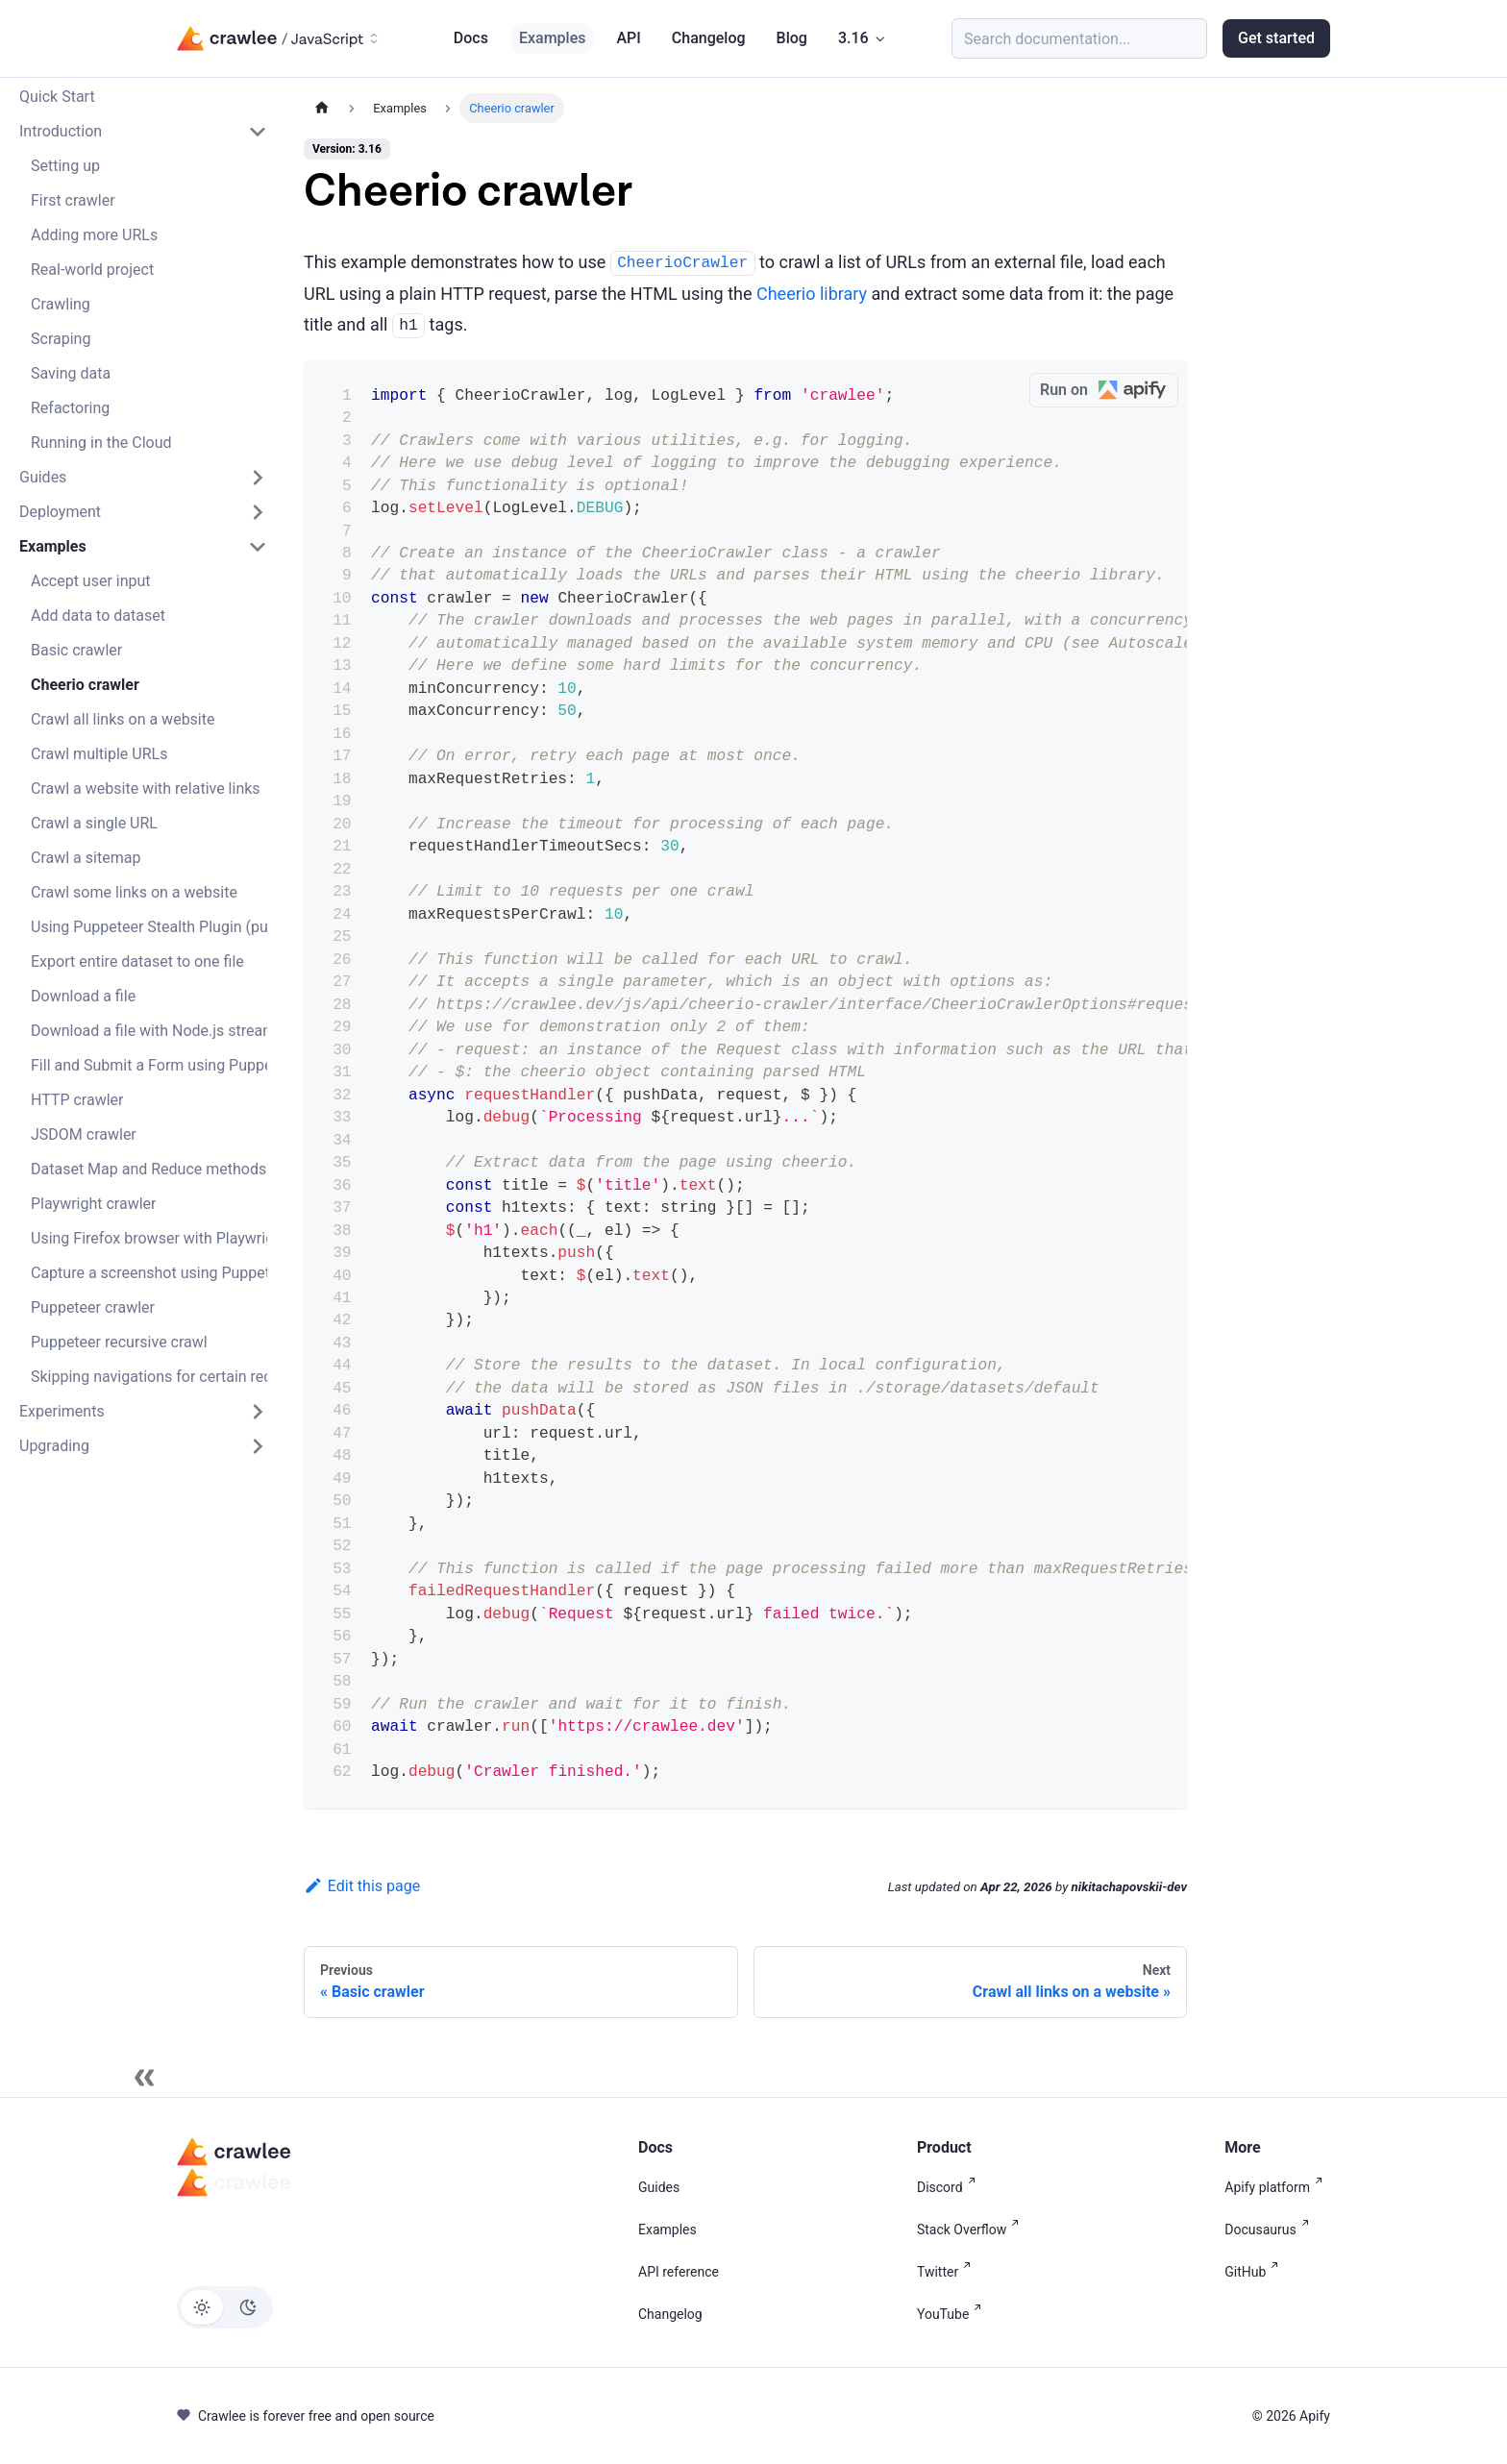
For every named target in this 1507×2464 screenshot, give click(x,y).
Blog (792, 38)
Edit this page (362, 1886)
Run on (1108, 391)
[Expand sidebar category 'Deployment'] (257, 512)
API (628, 38)
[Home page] (322, 108)
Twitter (947, 2271)
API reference (678, 2271)
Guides (658, 2187)
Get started (1276, 38)
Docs (471, 38)
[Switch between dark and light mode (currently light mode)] (225, 2307)
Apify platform (1277, 2187)
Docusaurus (1270, 2229)
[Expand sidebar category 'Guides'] (257, 477)
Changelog (709, 38)
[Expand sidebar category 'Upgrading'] (257, 1446)
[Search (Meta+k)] (1079, 38)
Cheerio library (811, 293)
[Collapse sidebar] (144, 2077)
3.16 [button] (853, 38)
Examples (552, 38)
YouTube (953, 2314)
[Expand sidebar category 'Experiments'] (257, 1411)
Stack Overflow (971, 2229)
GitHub (1255, 2271)
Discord (950, 2187)
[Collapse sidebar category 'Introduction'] (257, 131)
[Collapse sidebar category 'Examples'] (257, 546)
